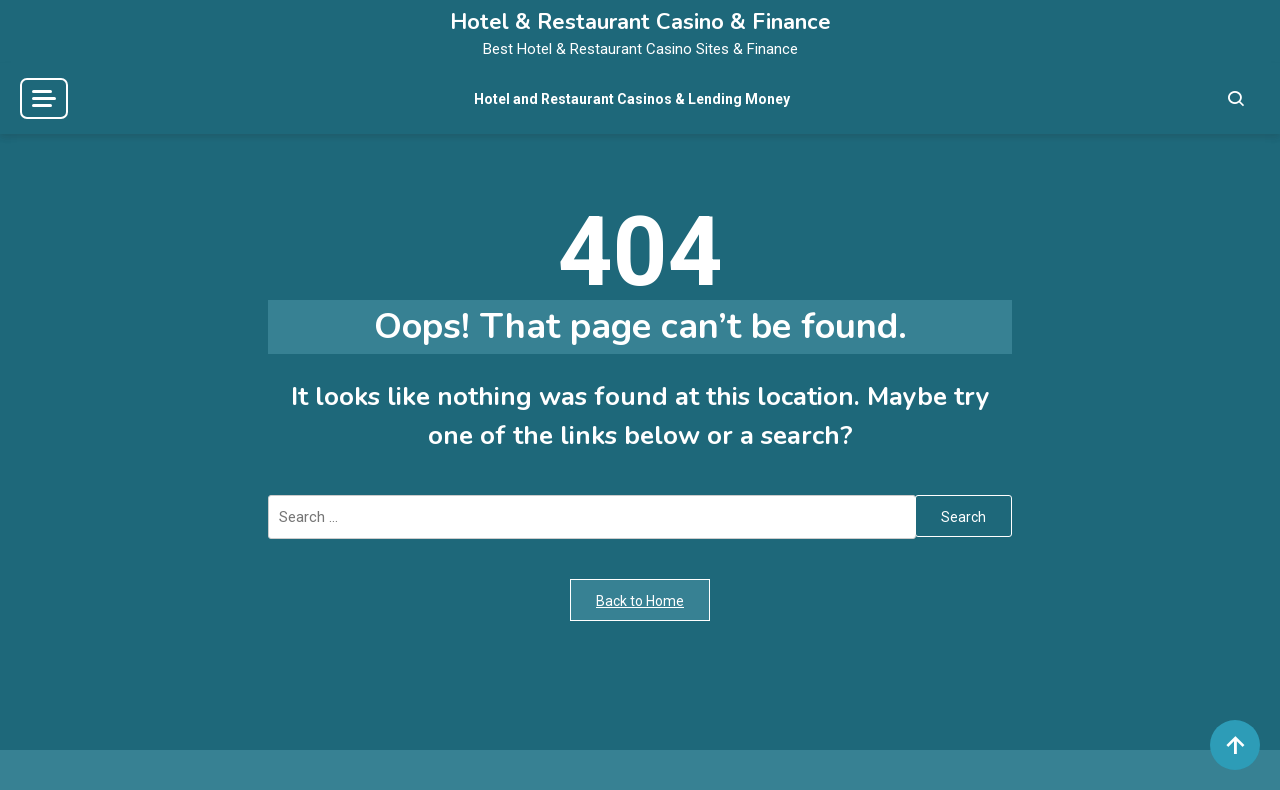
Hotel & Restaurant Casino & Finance (640, 22)
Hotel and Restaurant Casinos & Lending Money (632, 99)
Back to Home (640, 601)
